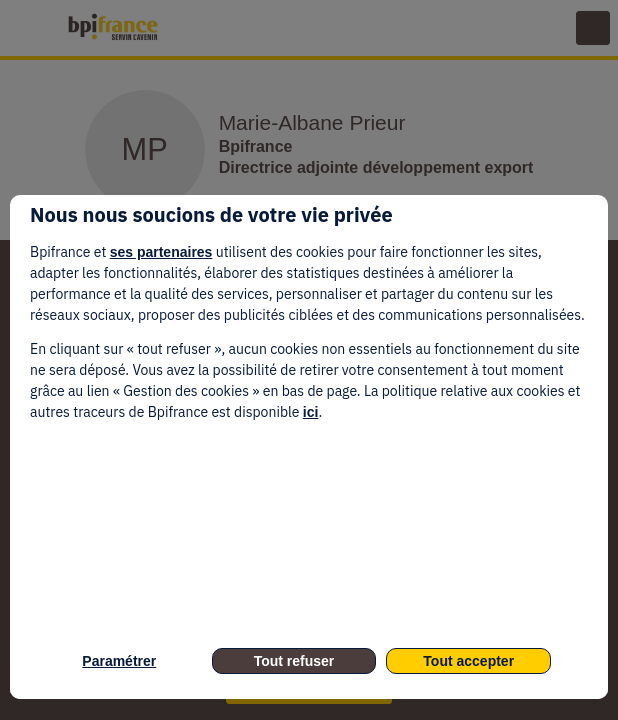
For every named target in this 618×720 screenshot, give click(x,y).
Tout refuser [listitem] (294, 661)
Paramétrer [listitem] (119, 661)
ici (311, 412)
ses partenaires (161, 252)
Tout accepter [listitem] (468, 661)
